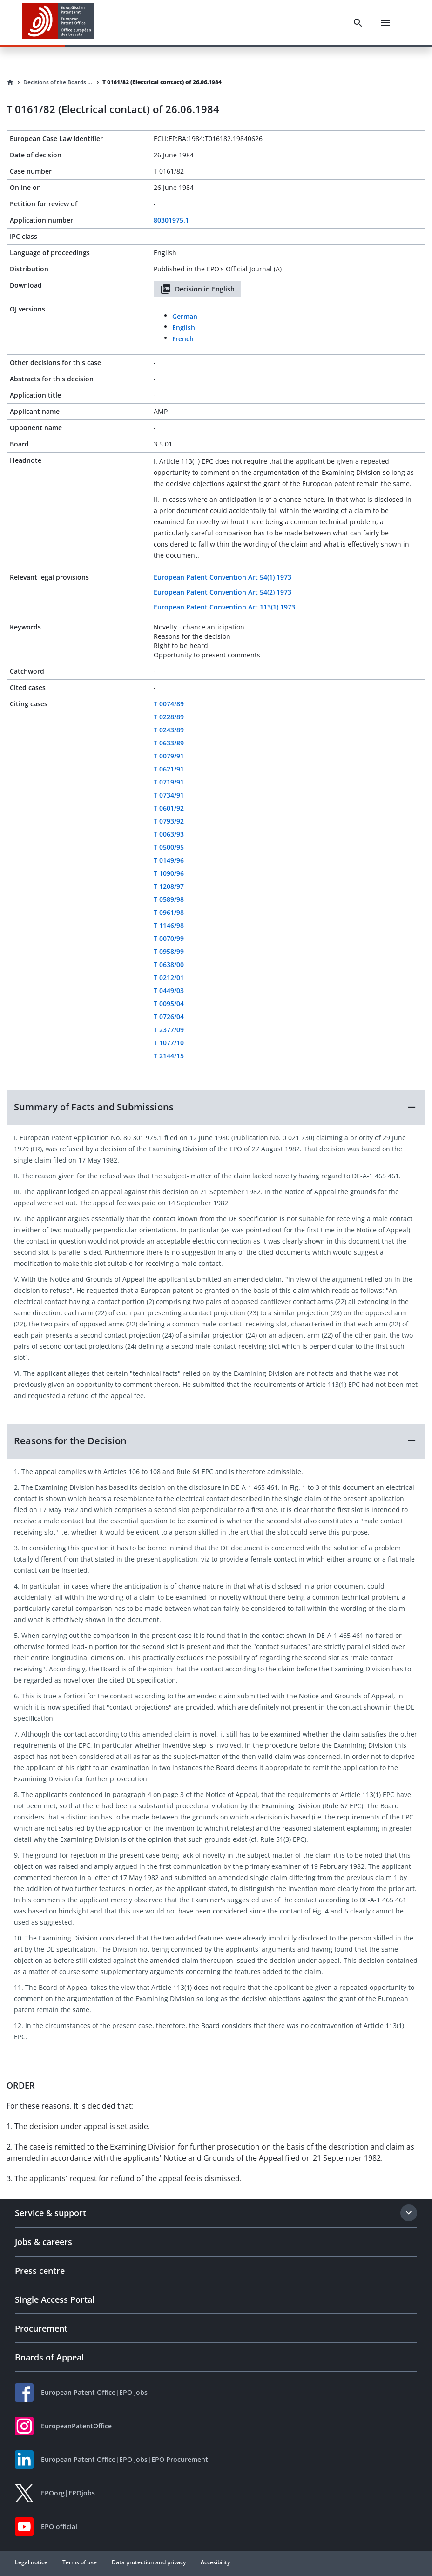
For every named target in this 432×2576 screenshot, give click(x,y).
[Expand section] (408, 2212)
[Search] (358, 22)
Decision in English (197, 289)
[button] (216, 1107)
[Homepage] (10, 82)
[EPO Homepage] (58, 22)
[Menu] (385, 22)
